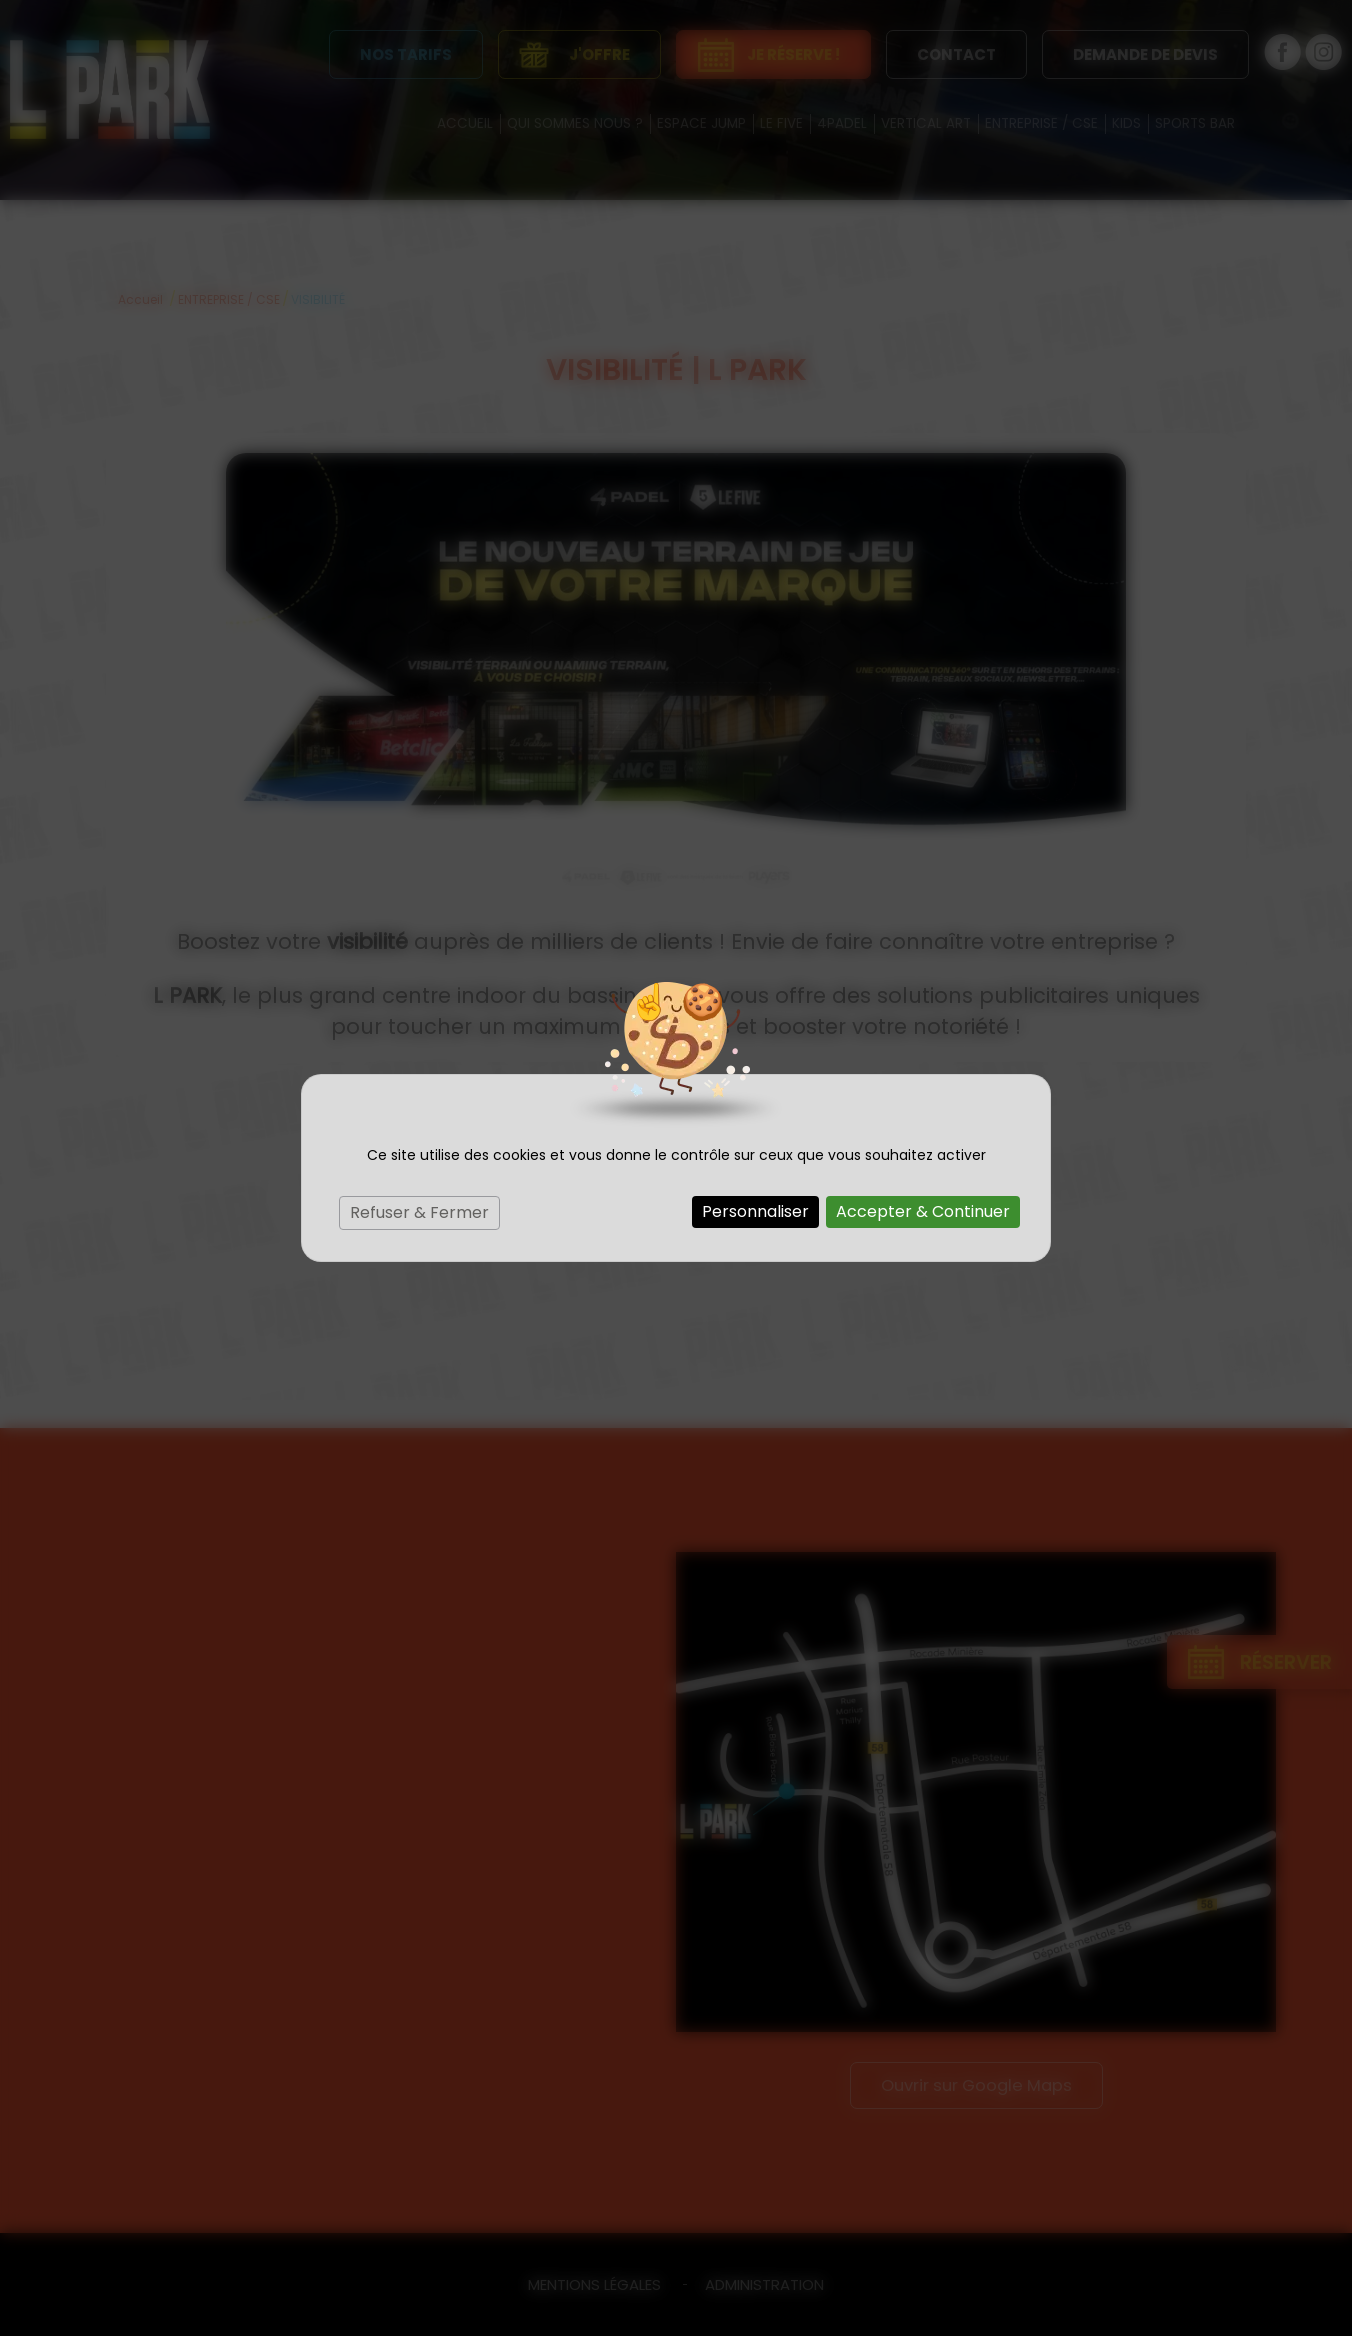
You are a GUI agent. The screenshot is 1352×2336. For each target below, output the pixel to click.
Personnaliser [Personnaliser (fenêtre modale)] (755, 1211)
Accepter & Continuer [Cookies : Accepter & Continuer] (923, 1211)
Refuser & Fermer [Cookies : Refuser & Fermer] (419, 1212)
